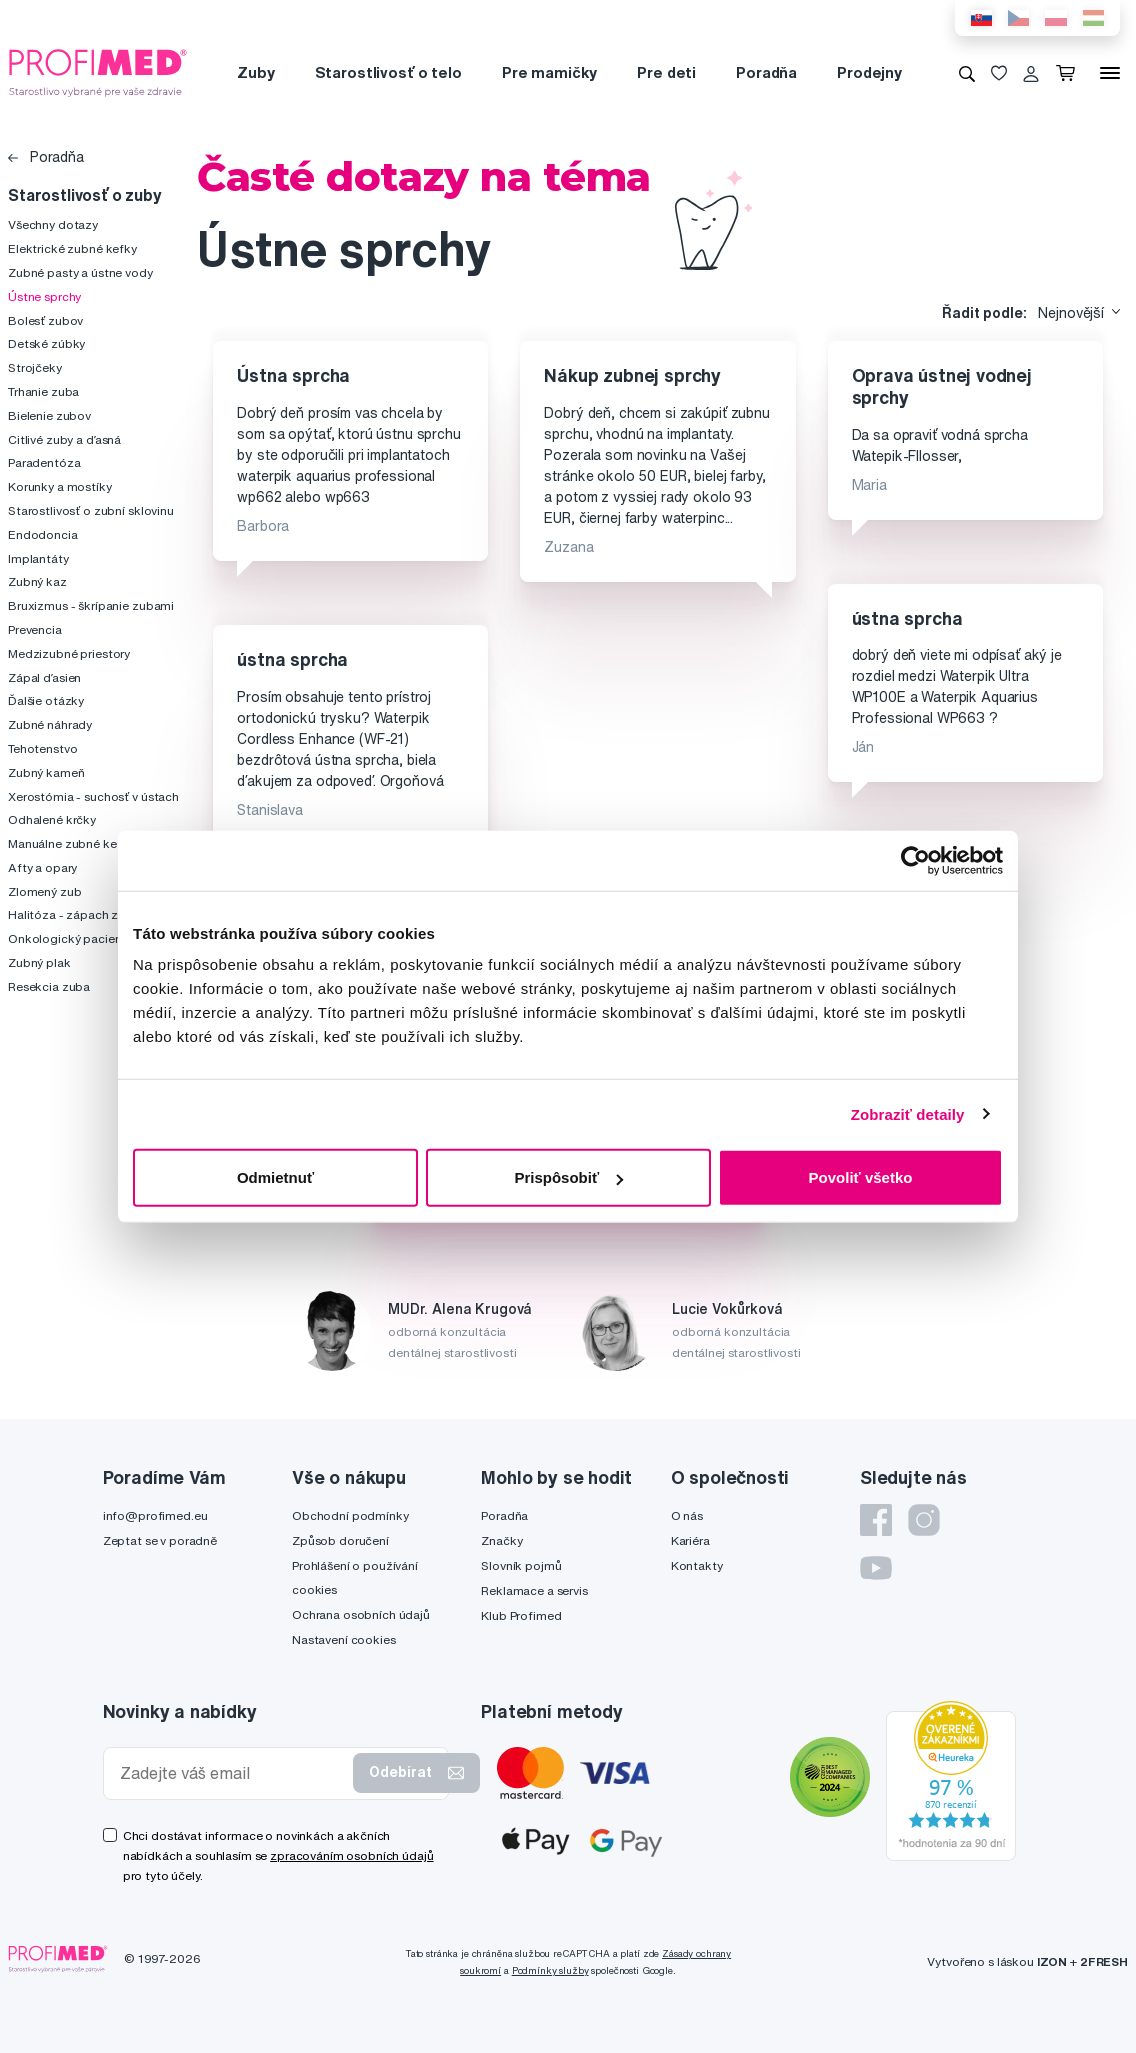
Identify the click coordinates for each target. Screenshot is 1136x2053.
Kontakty (697, 1565)
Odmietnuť (275, 1177)
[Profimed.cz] (98, 72)
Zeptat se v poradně (160, 1540)
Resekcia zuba (49, 986)
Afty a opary (42, 867)
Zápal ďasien (44, 677)
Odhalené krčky (52, 819)
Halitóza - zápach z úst (73, 914)
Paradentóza (44, 462)
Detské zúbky (46, 343)
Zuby (255, 72)
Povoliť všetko (861, 1177)
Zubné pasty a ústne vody (80, 272)
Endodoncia (43, 534)
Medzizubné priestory (69, 653)
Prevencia (35, 629)
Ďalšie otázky (46, 700)
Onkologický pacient (67, 938)
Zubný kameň (46, 772)
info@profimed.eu (155, 1515)
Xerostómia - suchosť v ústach (93, 796)
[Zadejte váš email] (232, 1773)
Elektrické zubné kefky (72, 248)
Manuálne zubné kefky (71, 843)
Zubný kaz (37, 581)
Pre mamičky (549, 72)
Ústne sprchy (44, 296)
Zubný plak (39, 962)
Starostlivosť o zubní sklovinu (91, 510)
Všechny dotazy (53, 224)
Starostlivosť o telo (388, 72)
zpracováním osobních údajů (351, 1855)
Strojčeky (35, 367)
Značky (501, 1540)
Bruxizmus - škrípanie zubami (91, 605)
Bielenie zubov (49, 415)
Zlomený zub (44, 891)
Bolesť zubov (45, 320)
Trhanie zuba (43, 391)
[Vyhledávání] (967, 73)
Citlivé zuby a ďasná (64, 439)
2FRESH (1104, 1961)
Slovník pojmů (521, 1565)
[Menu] (1110, 73)
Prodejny (869, 72)
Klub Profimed (521, 1615)
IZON (1052, 1961)
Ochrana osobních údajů (361, 1614)
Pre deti (666, 72)
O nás (687, 1515)
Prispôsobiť (568, 1177)
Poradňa (766, 72)
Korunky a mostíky (60, 486)
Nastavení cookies (344, 1639)
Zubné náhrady (50, 724)
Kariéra (690, 1540)
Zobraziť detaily (908, 1113)
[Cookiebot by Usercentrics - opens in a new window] (915, 860)
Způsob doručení (340, 1540)
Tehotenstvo (42, 748)
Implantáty (38, 558)
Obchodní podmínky (350, 1515)
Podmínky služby (550, 1970)
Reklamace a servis (534, 1590)
